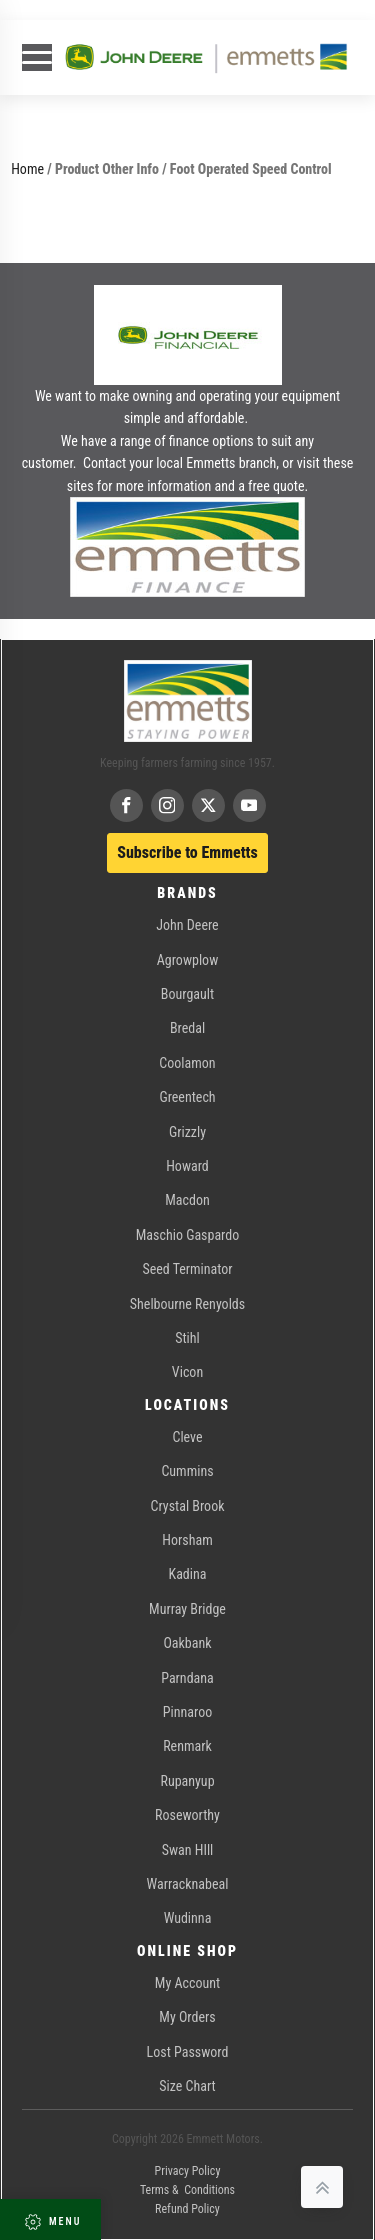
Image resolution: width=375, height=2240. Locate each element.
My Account (187, 1983)
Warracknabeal (188, 1884)
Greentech (187, 1097)
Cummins (187, 1471)
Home (27, 169)
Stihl (187, 1338)
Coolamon (187, 1063)
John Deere (187, 925)
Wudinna (188, 1918)
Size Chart (187, 2086)
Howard (187, 1166)
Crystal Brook (188, 1506)
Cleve (187, 1437)
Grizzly (187, 1132)
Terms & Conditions (187, 2190)
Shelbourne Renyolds (187, 1304)
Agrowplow (187, 960)
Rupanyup (187, 1781)
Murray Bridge (187, 1609)
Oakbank (187, 1643)
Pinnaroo (187, 1712)
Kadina (188, 1574)
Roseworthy (187, 1815)
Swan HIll (188, 1850)
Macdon (187, 1200)
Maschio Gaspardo (187, 1235)
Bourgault (187, 994)
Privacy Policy (188, 2171)
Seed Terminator (187, 1269)
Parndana (187, 1678)
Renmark (187, 1746)
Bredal (187, 1028)
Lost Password (188, 2052)
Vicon (187, 1372)
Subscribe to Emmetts (187, 852)
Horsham (187, 1540)
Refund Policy (187, 2209)
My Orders (187, 2017)
